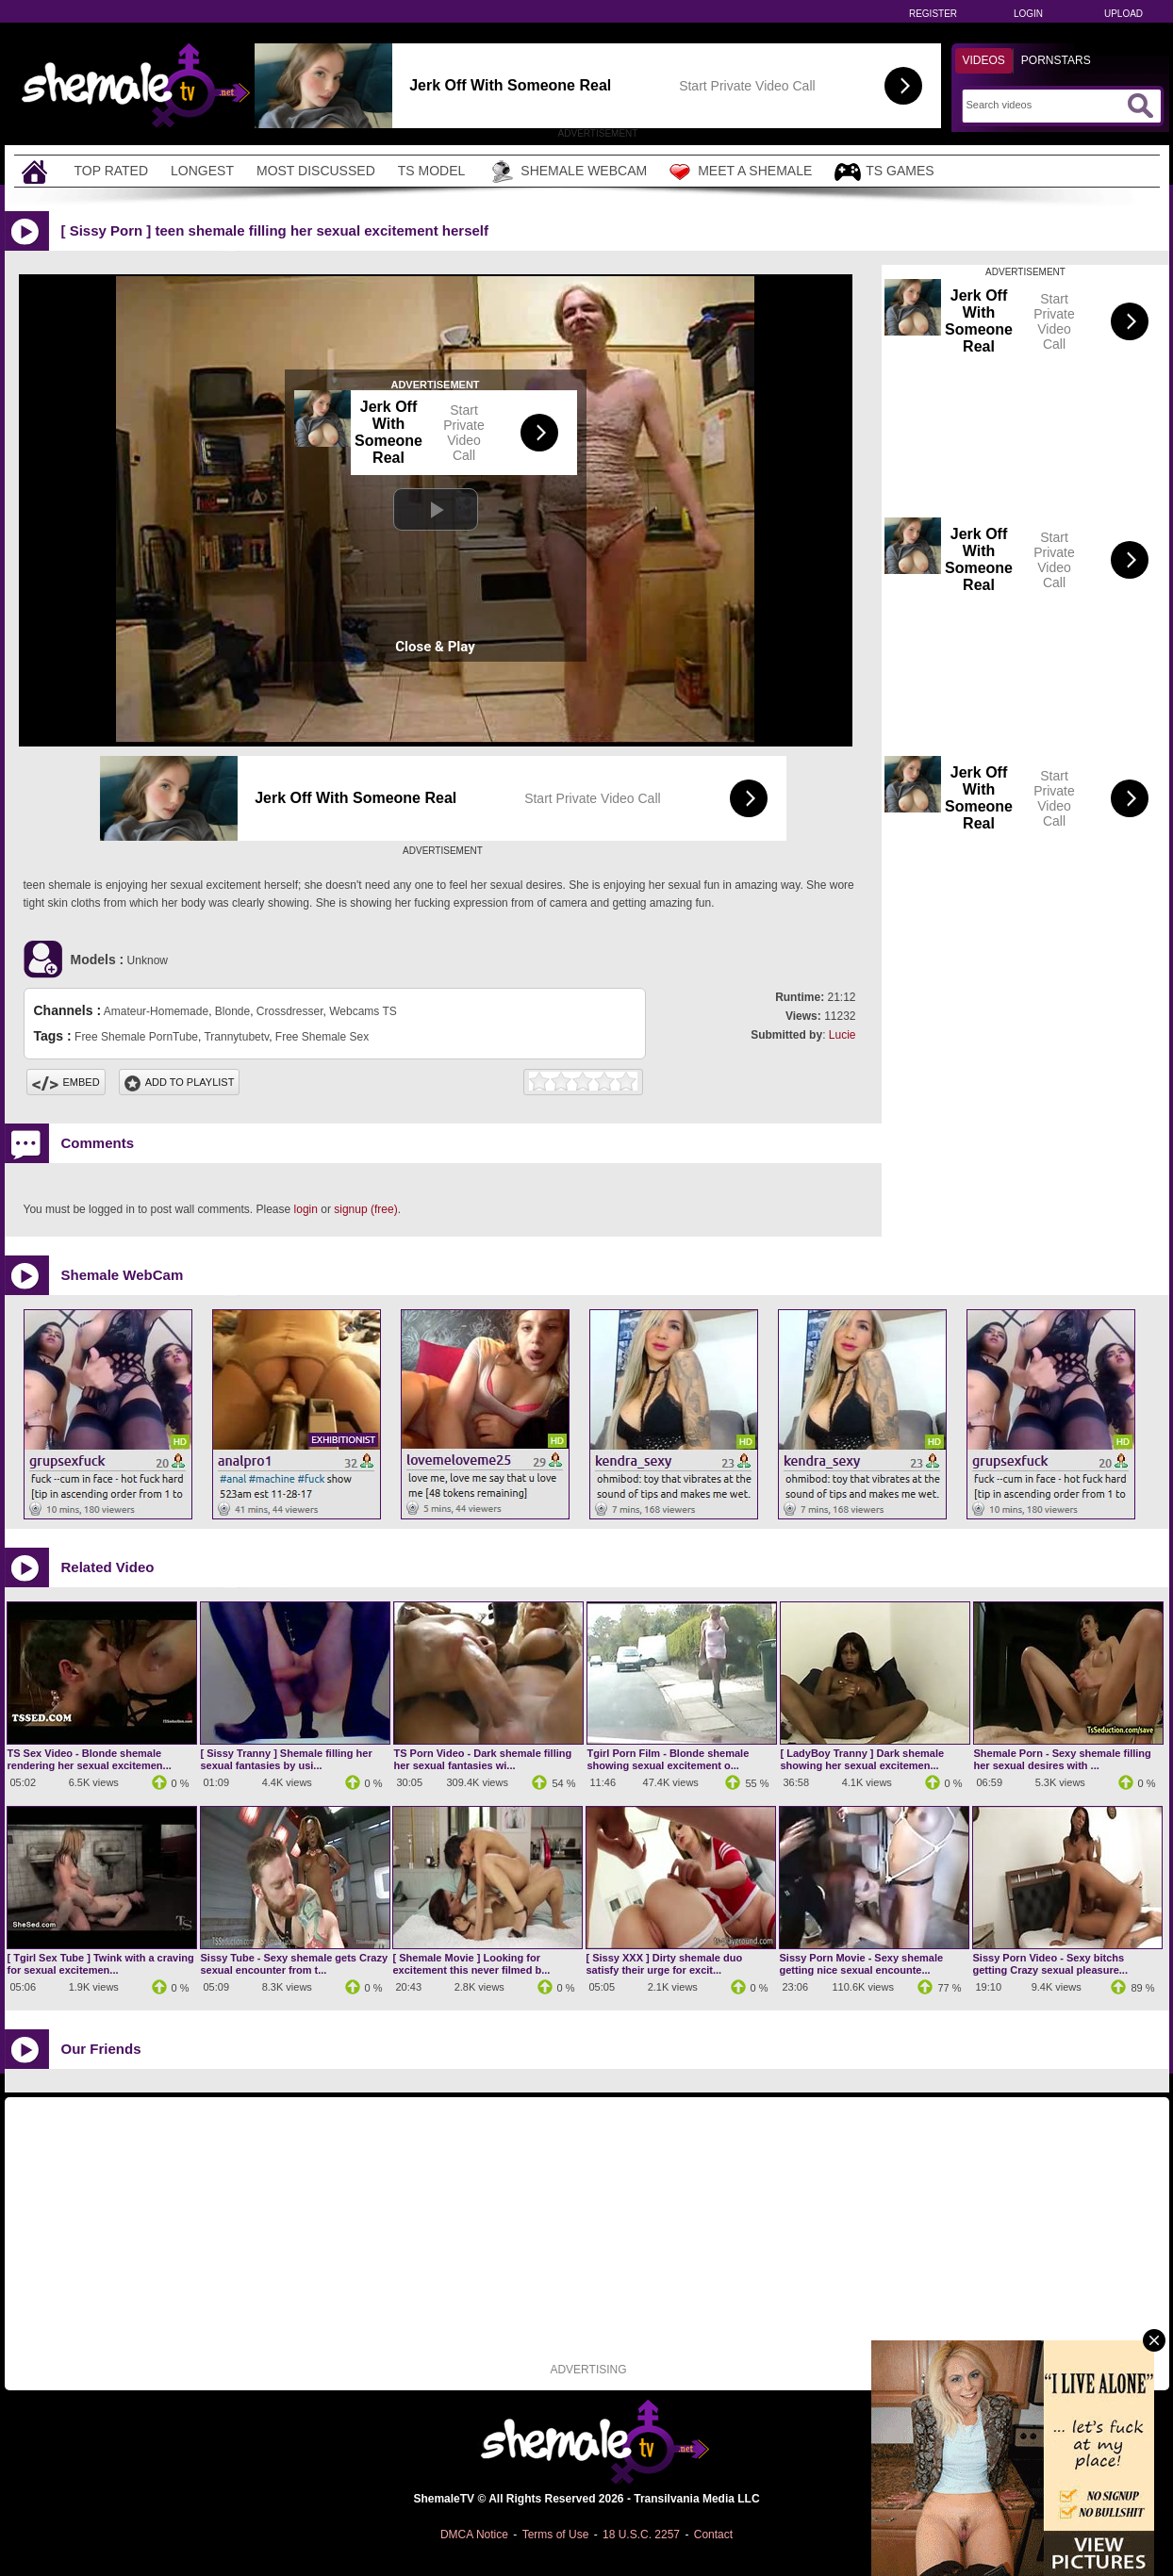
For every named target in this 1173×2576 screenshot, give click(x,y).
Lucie (842, 1035)
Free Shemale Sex (322, 1036)
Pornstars (1056, 60)
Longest (202, 170)
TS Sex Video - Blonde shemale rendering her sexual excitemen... (90, 1759)
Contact (713, 2534)
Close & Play (435, 646)
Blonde (232, 1011)
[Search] (1044, 105)
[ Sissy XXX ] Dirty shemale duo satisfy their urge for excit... (664, 1964)
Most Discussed (315, 170)
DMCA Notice (474, 2534)
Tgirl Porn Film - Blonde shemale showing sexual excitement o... (668, 1759)
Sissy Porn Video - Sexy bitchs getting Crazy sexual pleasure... (1050, 1964)
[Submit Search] (1140, 106)
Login (1028, 13)
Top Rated (111, 170)
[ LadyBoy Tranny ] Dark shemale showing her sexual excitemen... (863, 1759)
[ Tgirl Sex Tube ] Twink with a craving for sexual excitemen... (101, 1964)
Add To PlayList (179, 1082)
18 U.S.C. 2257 (641, 2534)
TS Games (883, 172)
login (306, 1209)
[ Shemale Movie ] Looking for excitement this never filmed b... (472, 1964)
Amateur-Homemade (156, 1011)
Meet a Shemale (740, 171)
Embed (66, 1082)
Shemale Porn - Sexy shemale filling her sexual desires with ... (1062, 1759)
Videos (984, 60)
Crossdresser (289, 1011)
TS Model (432, 170)
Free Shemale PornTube (136, 1036)
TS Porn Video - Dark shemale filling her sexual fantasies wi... (483, 1759)
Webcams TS (363, 1011)
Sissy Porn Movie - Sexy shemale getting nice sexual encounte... (862, 1964)
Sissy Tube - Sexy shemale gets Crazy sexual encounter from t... (294, 1964)
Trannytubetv (236, 1036)
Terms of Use (555, 2534)
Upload (1123, 13)
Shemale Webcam (567, 171)
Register (933, 13)
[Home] (36, 171)
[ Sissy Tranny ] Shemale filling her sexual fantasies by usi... (286, 1759)
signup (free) (365, 1209)
